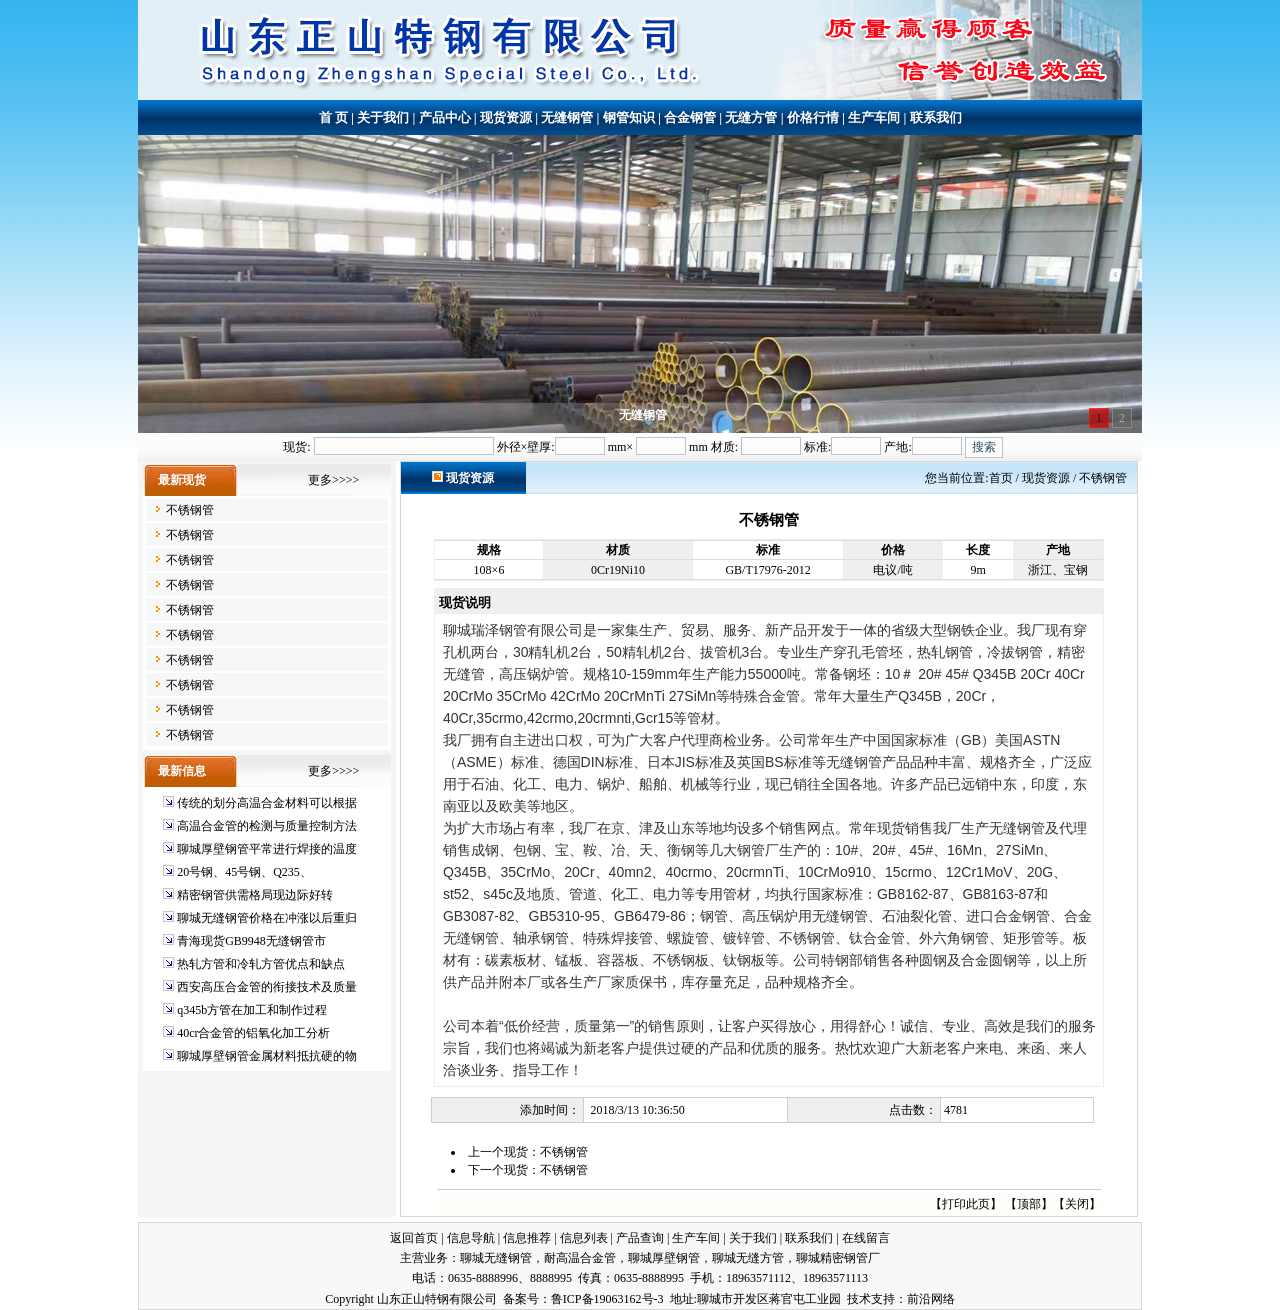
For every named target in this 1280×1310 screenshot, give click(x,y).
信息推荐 (527, 1238)
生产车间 (874, 117)
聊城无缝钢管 (496, 1258)
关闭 (1077, 1204)
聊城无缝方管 (748, 1258)
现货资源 (506, 117)
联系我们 (936, 117)
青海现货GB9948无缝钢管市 (251, 941)
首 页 (333, 117)
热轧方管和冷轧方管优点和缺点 (261, 964)
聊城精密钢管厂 (838, 1258)
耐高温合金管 (580, 1258)
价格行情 (813, 117)
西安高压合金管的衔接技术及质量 (267, 987)
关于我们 (383, 117)
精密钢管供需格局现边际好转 (255, 895)
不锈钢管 (190, 510)
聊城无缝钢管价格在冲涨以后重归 (267, 918)
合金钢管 (690, 117)
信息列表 (584, 1238)
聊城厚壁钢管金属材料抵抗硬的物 (267, 1056)
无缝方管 (751, 117)
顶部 (1029, 1204)
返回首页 (414, 1238)
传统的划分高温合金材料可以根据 (267, 803)
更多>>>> (333, 480)
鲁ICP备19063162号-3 (607, 1299)
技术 (859, 1299)
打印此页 (966, 1204)
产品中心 (445, 117)
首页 (1001, 478)
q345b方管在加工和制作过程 (252, 1010)
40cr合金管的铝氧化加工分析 (253, 1033)
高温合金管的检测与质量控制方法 (267, 826)
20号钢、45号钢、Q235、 (244, 872)
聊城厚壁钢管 (664, 1258)
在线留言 (866, 1238)
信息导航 (471, 1238)
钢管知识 (629, 117)
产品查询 (640, 1238)
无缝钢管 (567, 117)
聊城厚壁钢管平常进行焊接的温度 (267, 849)
